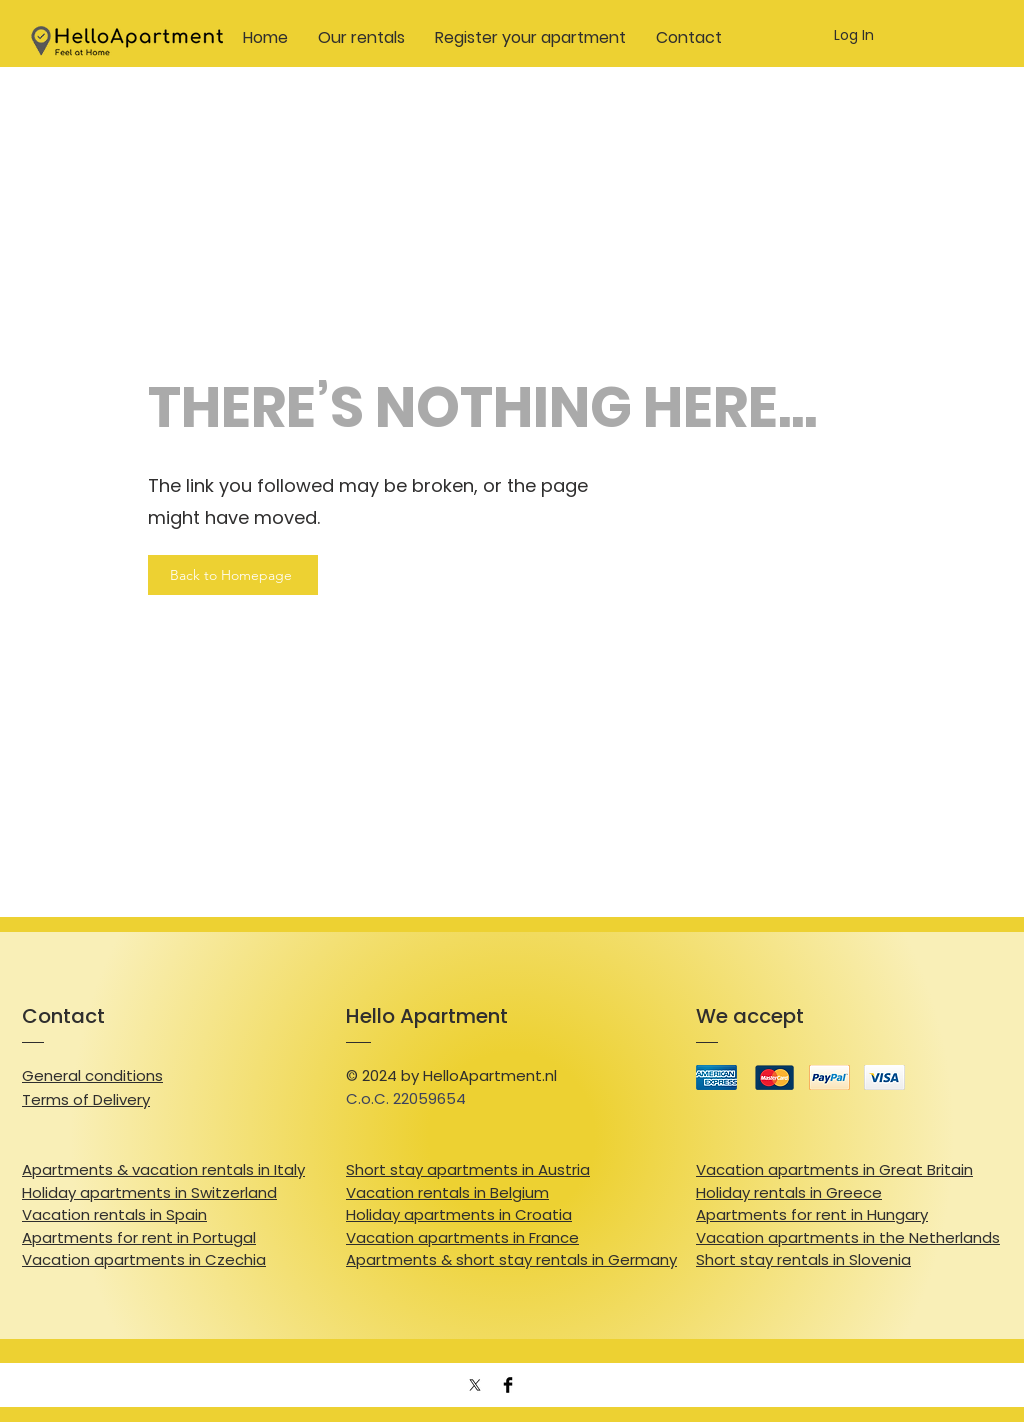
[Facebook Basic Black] (508, 1385)
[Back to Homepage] (233, 575)
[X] (475, 1385)
